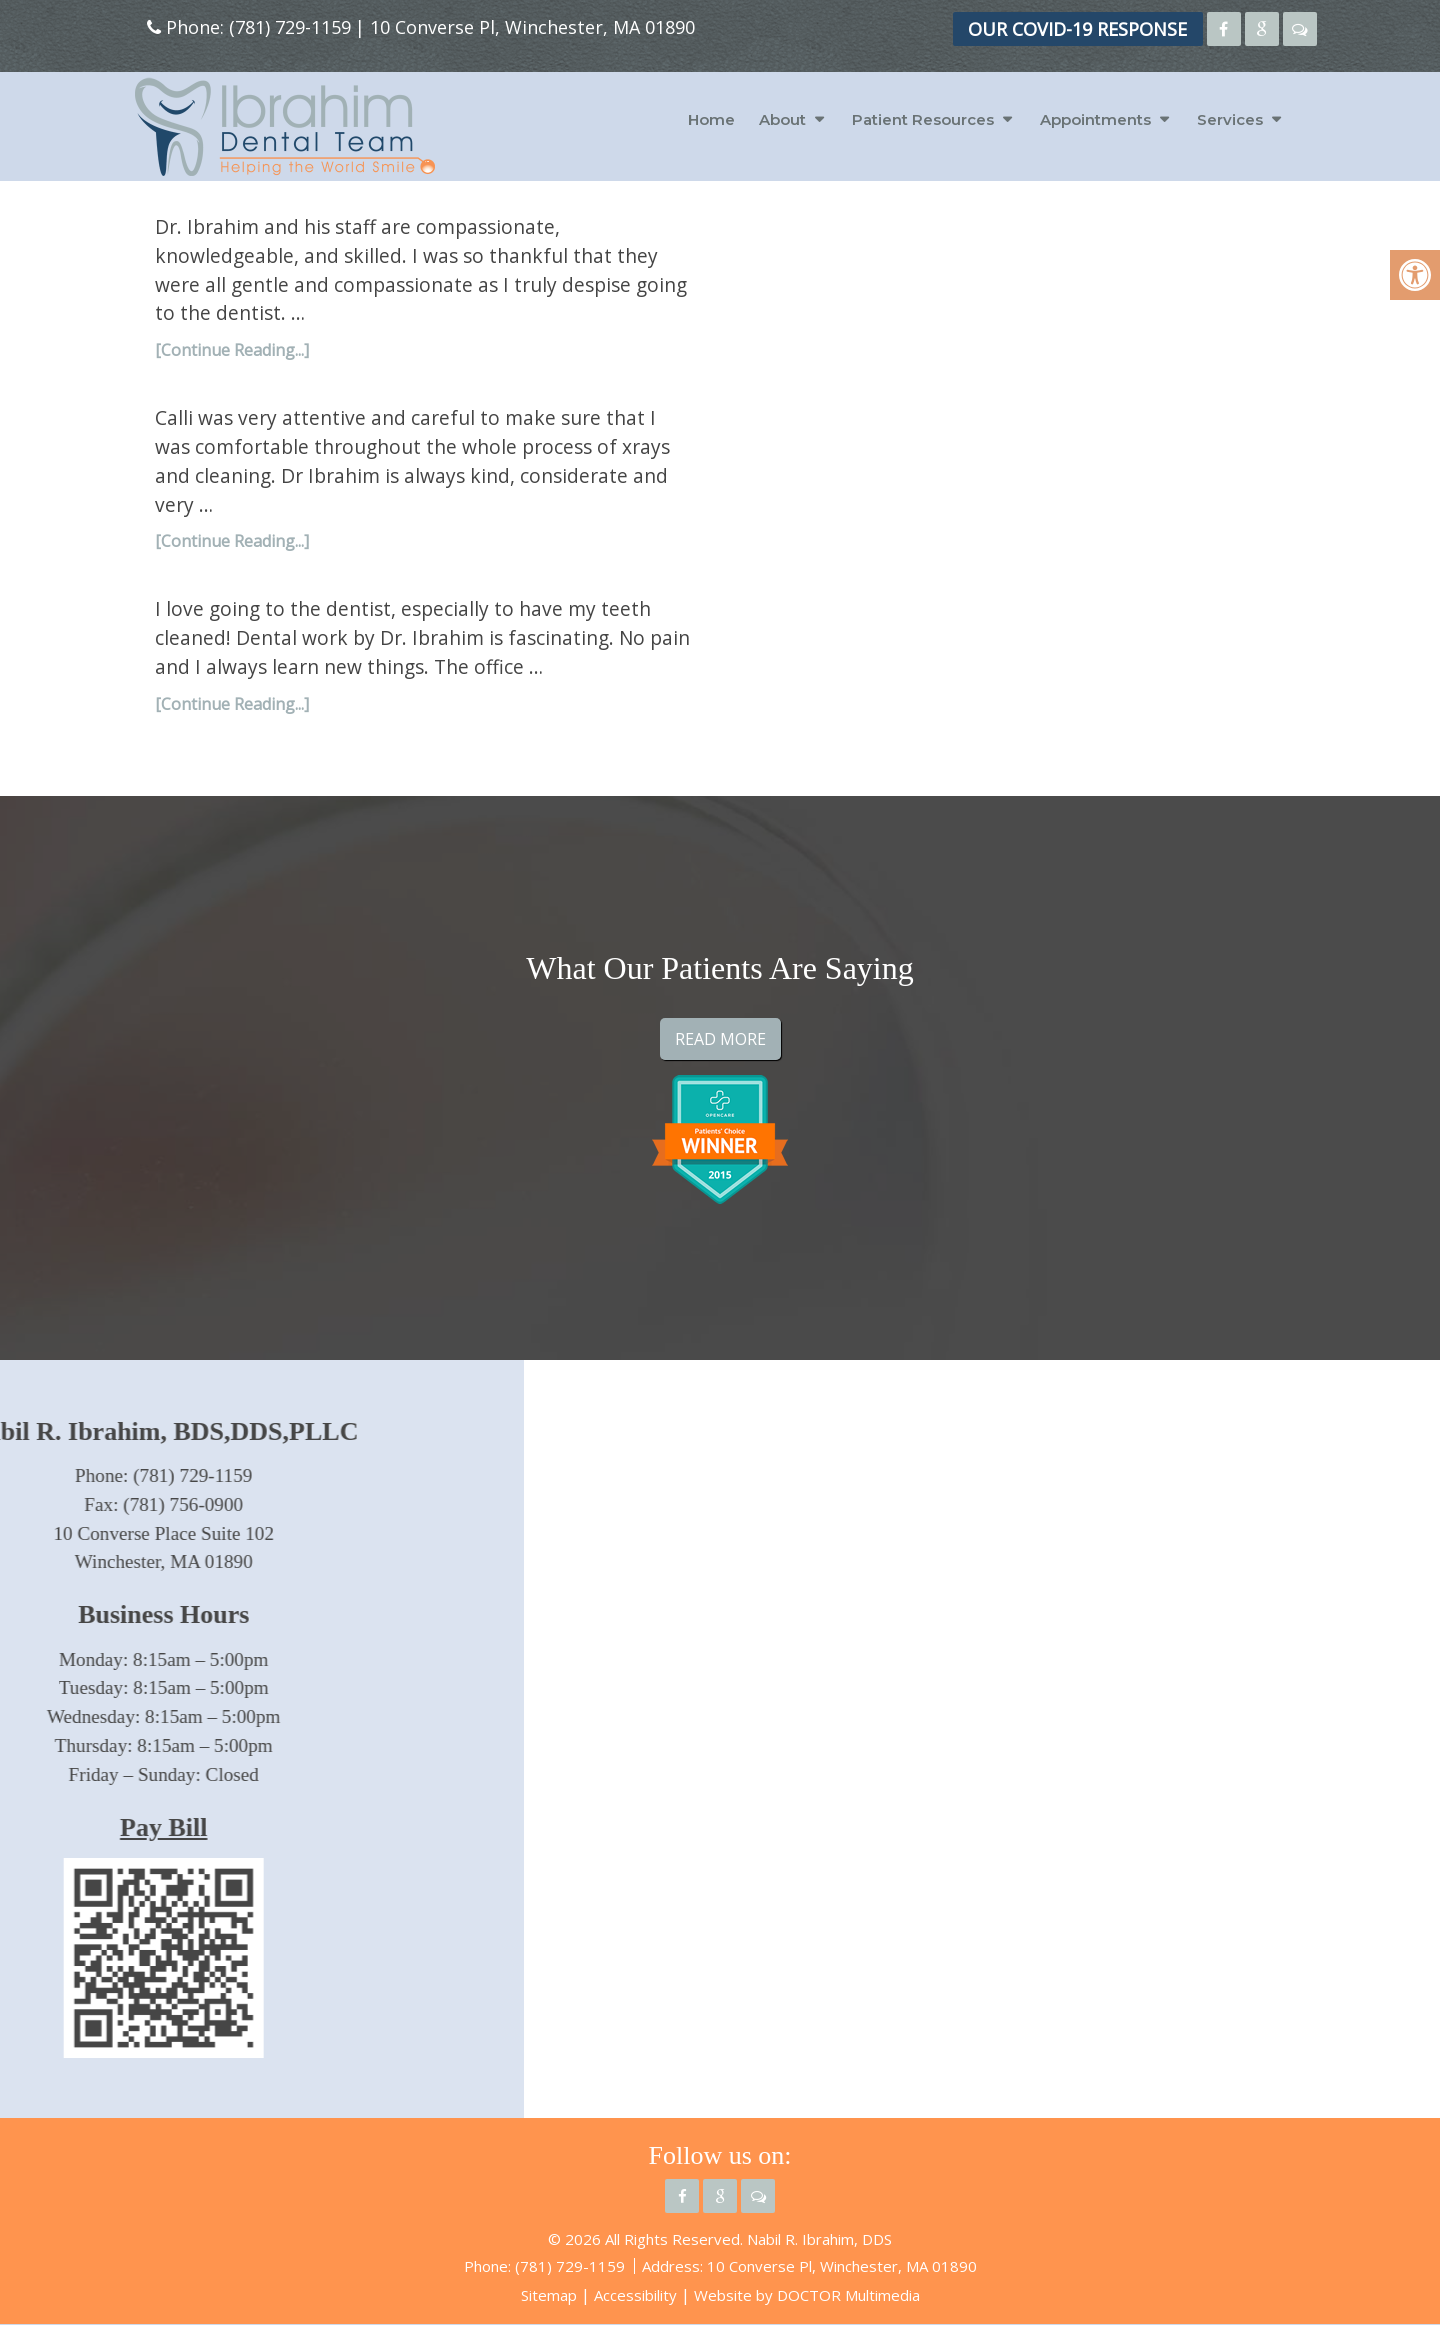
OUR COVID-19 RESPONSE (1077, 29)
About (782, 119)
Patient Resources (923, 119)
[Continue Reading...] (232, 350)
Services (1230, 119)
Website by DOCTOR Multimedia (807, 2295)
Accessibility (635, 2295)
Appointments (1095, 119)
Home (711, 119)
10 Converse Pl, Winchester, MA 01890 (532, 27)
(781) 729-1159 (290, 27)
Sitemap (549, 2295)
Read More (720, 1039)
